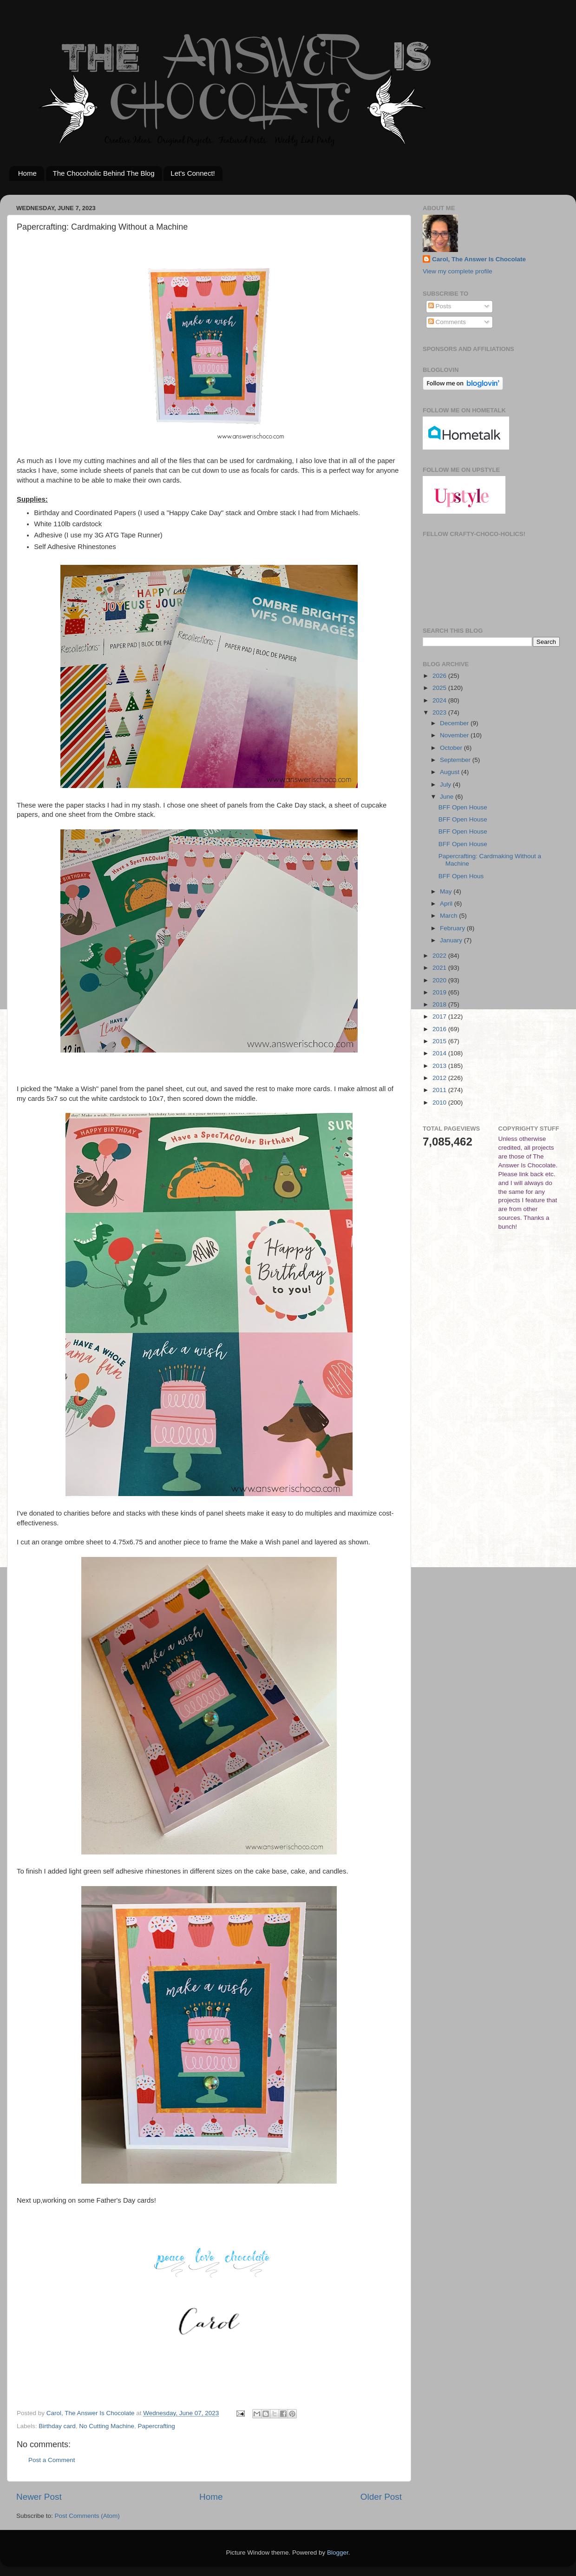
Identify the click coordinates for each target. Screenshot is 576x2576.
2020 (440, 980)
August (450, 771)
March (449, 915)
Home (27, 173)
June (447, 796)
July (446, 784)
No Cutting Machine (106, 2426)
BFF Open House (463, 807)
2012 (440, 1077)
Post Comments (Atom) (87, 2515)
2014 (440, 1053)
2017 (440, 1016)
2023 (440, 712)
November (455, 735)
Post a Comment (51, 2460)
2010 (440, 1102)
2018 (440, 1004)
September (456, 759)
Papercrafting (156, 2426)
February (453, 928)
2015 (440, 1041)
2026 (440, 675)
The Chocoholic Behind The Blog (104, 173)
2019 (440, 992)
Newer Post (39, 2497)
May (446, 891)
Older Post (381, 2497)
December (455, 723)
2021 (440, 967)
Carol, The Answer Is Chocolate (479, 259)
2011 (440, 1089)
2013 (440, 1065)
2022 (440, 955)
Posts (440, 306)
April (447, 903)
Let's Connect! (192, 173)
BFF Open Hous (461, 876)
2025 (440, 687)
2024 (440, 700)
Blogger (337, 2552)
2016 (440, 1029)
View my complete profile (457, 271)
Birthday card (57, 2426)
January (452, 940)
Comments (447, 321)
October (452, 747)
